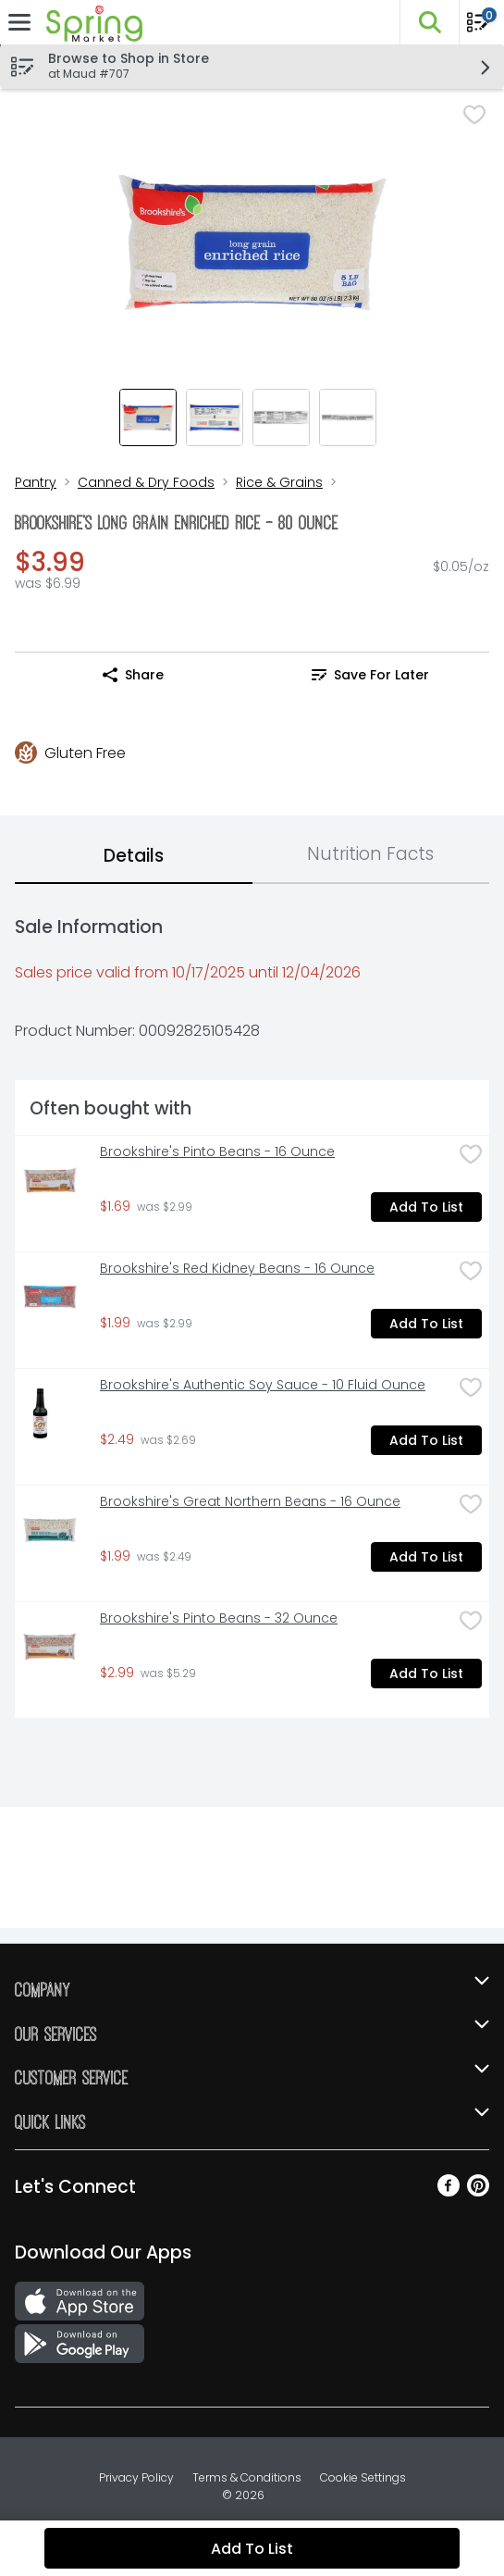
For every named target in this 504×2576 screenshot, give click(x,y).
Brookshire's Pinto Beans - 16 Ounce (217, 1152)
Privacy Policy (136, 2477)
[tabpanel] (252, 1308)
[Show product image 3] (281, 417)
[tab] (133, 857)
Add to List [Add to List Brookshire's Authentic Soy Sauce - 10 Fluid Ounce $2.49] (426, 1440)
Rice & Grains (279, 482)
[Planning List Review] (478, 28)
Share (133, 675)
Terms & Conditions (246, 2477)
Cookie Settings (363, 2477)
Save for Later (370, 675)
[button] (429, 22)
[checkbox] (474, 117)
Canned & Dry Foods (146, 482)
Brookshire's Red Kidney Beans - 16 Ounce (237, 1268)
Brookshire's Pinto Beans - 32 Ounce (219, 1618)
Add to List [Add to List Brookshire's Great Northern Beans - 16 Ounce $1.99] (426, 1557)
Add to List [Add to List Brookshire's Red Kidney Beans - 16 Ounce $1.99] (426, 1323)
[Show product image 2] (214, 417)
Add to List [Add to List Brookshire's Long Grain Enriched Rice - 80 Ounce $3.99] (252, 2548)
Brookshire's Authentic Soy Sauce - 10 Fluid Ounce (262, 1385)
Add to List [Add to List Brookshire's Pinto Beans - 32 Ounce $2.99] (426, 1673)
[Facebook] (448, 2191)
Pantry (35, 482)
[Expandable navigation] (19, 22)
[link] (371, 675)
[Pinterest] (478, 2191)
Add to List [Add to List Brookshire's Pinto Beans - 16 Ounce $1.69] (426, 1207)
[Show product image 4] (347, 417)
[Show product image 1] (148, 417)
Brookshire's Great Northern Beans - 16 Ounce (250, 1502)
